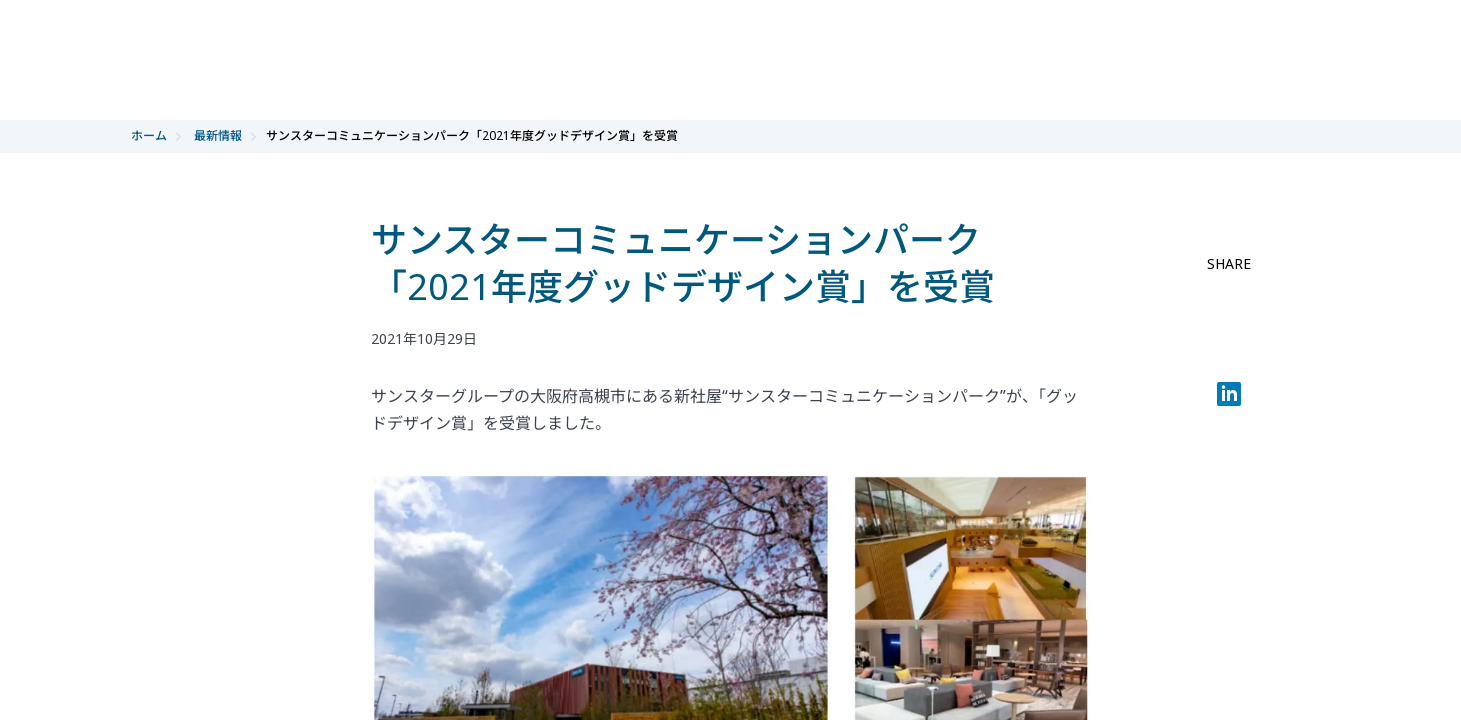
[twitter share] (1229, 351)
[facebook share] (1229, 303)
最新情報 (218, 135)
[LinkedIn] (1229, 398)
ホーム (149, 135)
